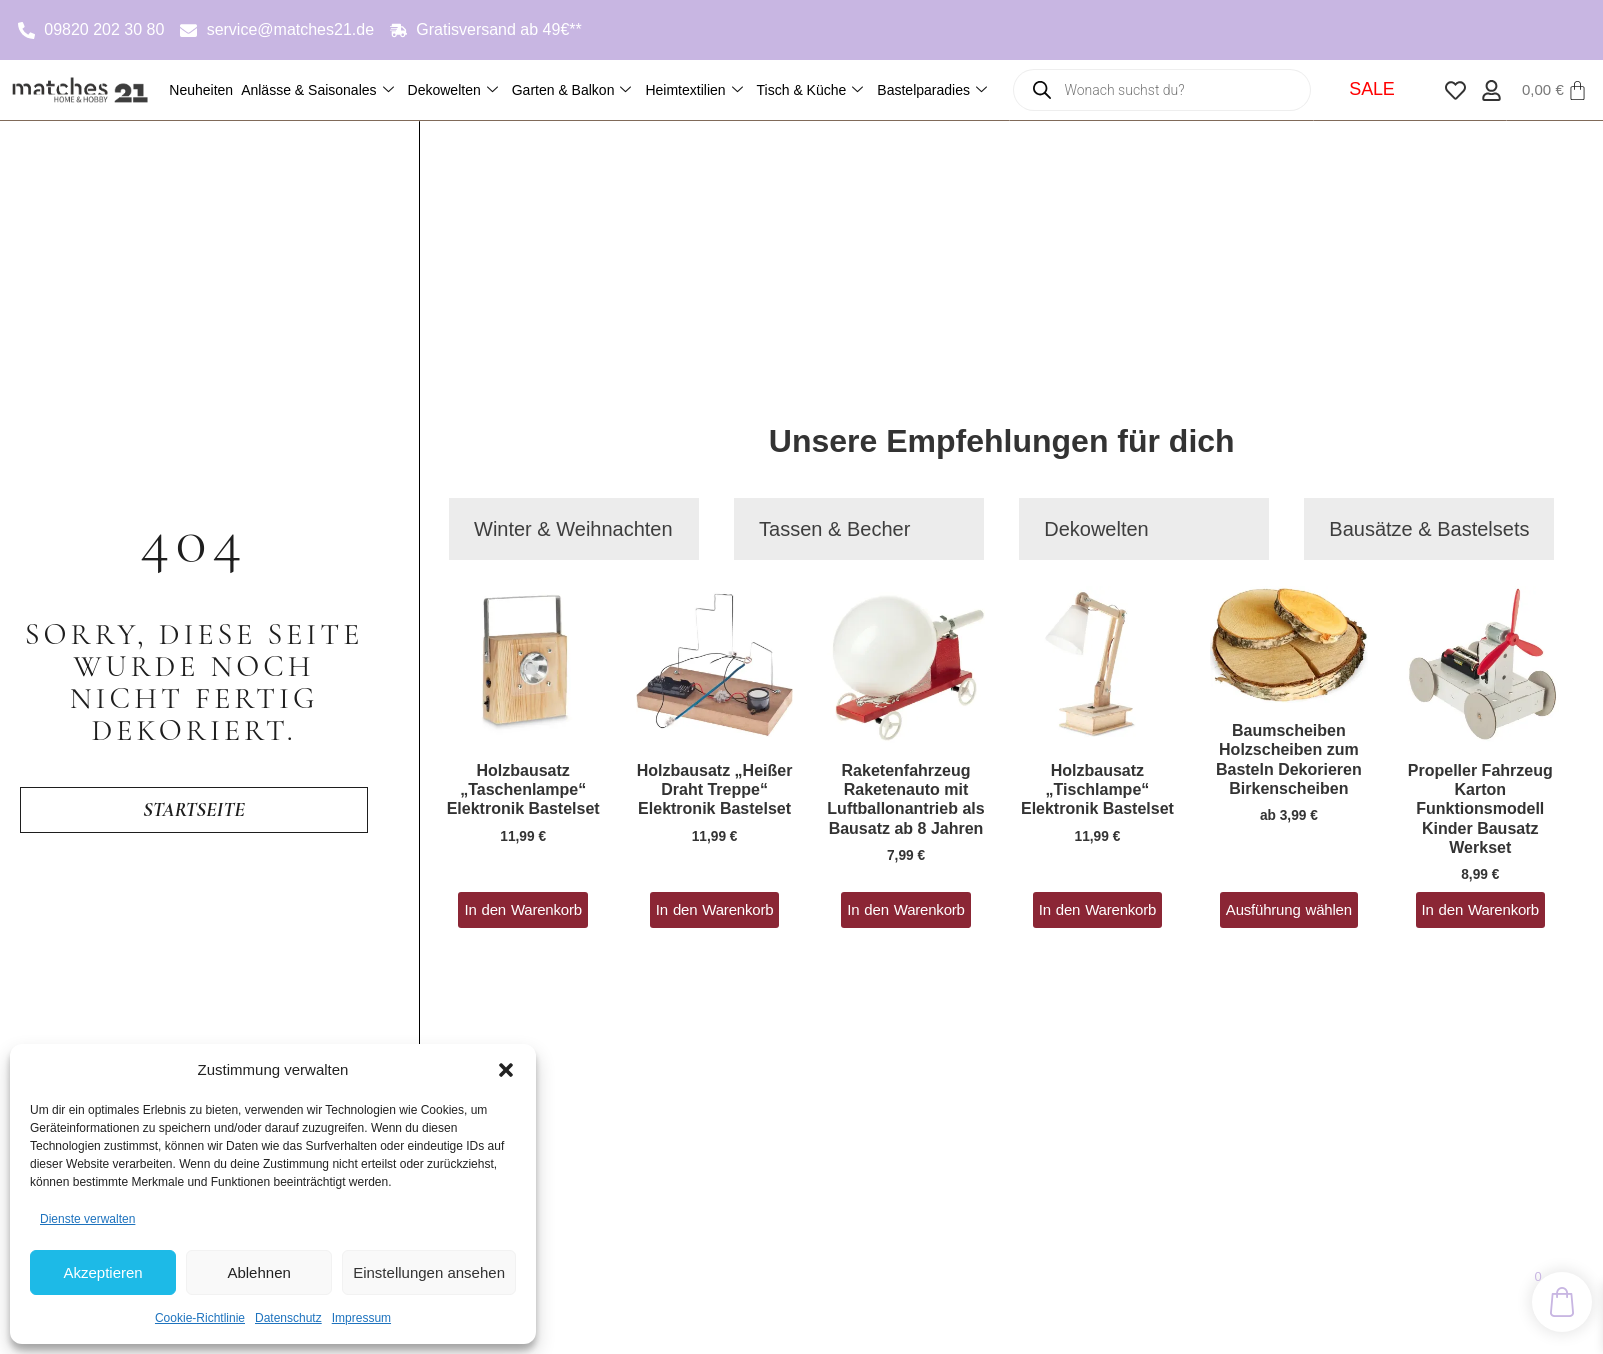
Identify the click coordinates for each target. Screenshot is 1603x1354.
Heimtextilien (693, 90)
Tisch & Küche (810, 90)
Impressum (361, 1318)
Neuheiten (201, 90)
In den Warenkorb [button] (522, 909)
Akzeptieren (102, 1272)
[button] (506, 1070)
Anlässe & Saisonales (317, 90)
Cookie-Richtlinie (200, 1318)
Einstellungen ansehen (429, 1272)
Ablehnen (258, 1272)
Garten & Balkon (572, 90)
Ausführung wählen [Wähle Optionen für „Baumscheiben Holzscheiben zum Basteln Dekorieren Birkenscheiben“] (1289, 909)
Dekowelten (453, 90)
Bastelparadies (932, 90)
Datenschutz (288, 1318)
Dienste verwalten (87, 1219)
